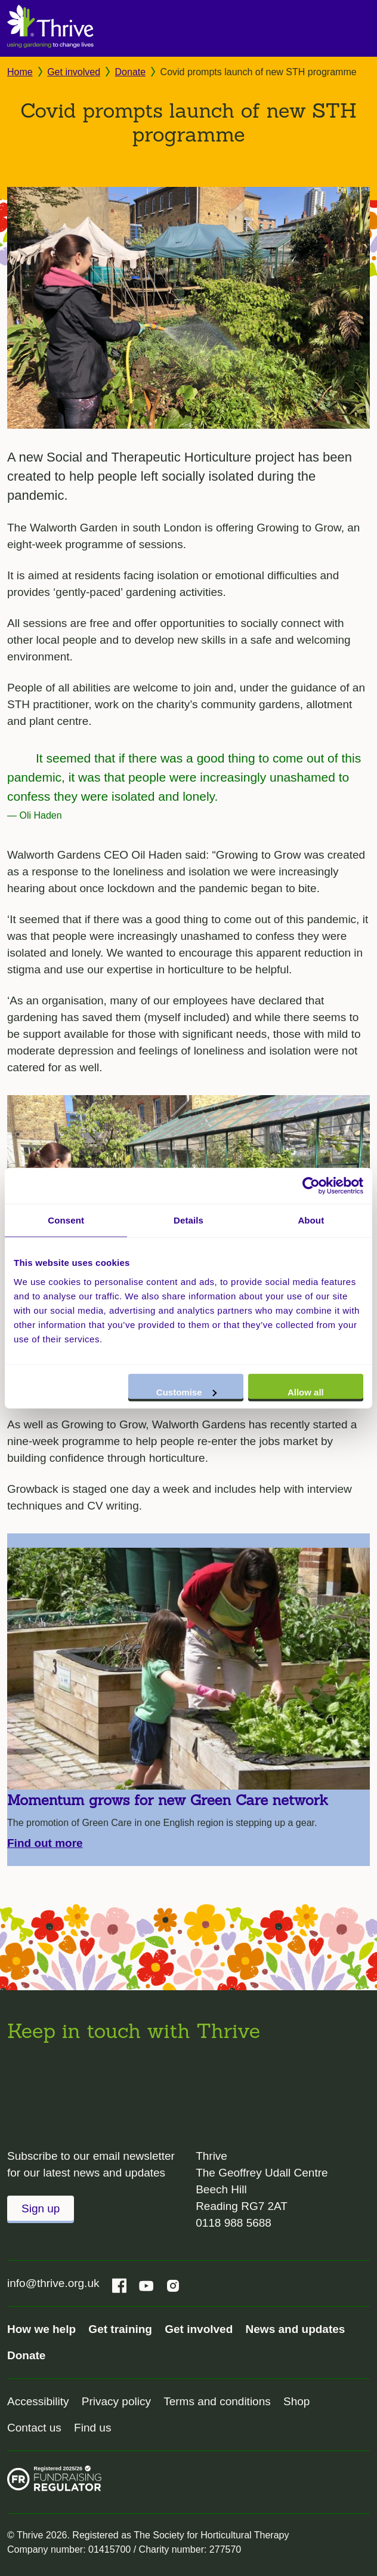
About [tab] (311, 1220)
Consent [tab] (66, 1220)
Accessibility (38, 2401)
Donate (130, 72)
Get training (120, 2329)
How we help (41, 2329)
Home (20, 72)
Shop (296, 2401)
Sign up (40, 2208)
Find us (92, 2427)
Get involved (73, 72)
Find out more (45, 1843)
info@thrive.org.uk (53, 2283)
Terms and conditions (217, 2401)
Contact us (34, 2427)
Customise (186, 1392)
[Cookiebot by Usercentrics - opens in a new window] (311, 1186)
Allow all (306, 1392)
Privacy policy (116, 2401)
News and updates (295, 2329)
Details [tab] (188, 1220)
